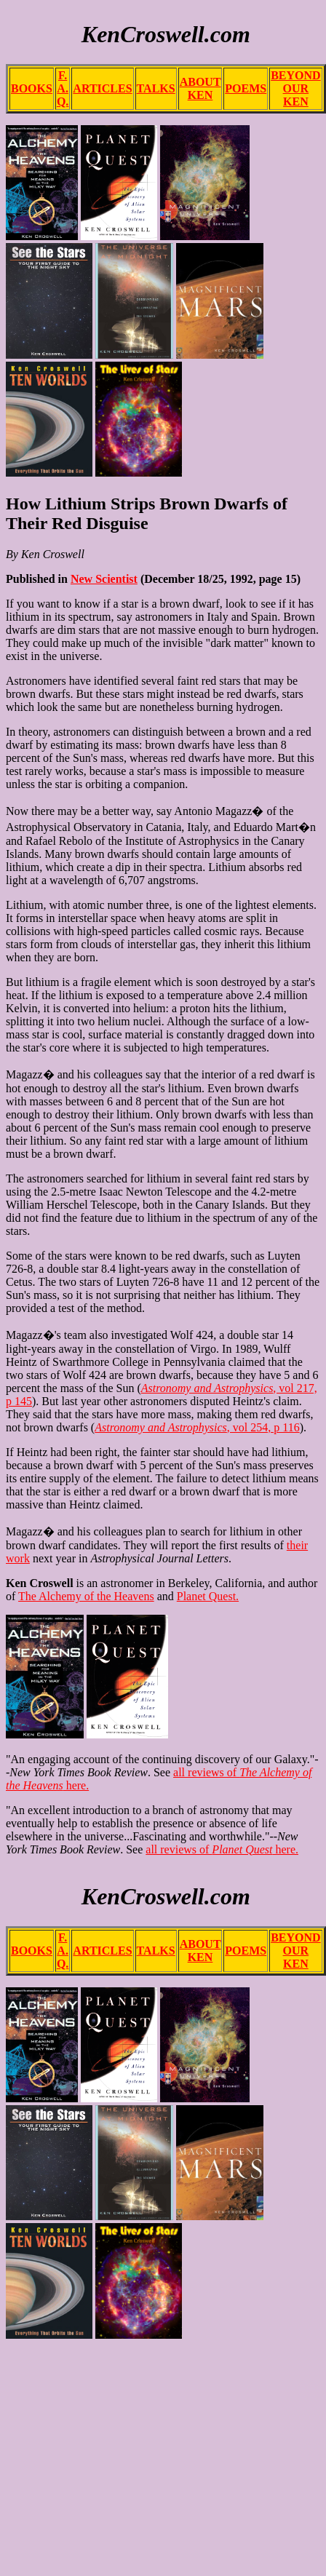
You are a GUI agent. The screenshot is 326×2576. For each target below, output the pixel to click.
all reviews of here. (222, 1849)
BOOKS (31, 88)
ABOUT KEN (200, 88)
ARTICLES (102, 88)
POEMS (245, 88)
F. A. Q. (62, 88)
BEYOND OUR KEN (295, 88)
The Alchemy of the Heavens (86, 1596)
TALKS (156, 88)
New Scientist (104, 579)
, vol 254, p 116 (197, 1427)
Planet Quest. (208, 1596)
